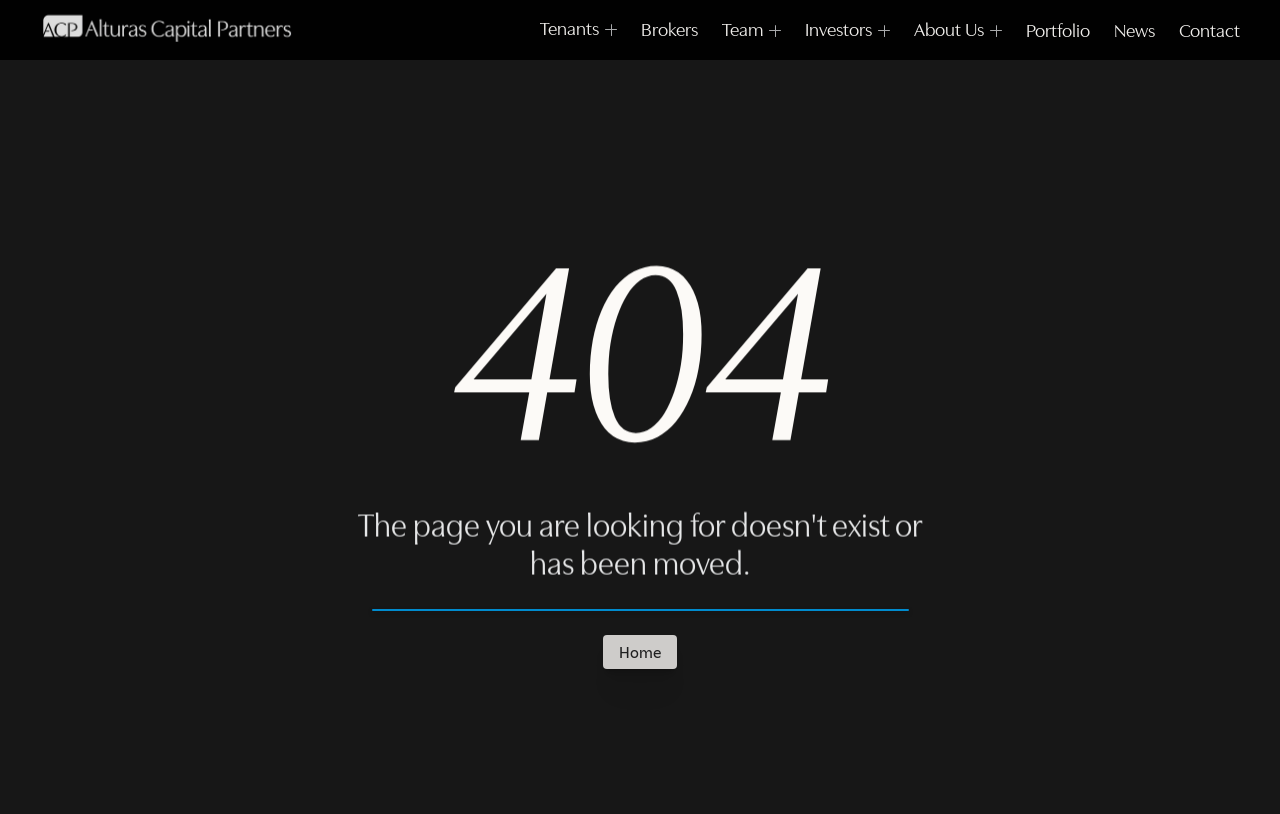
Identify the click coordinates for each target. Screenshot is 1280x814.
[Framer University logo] (166, 32)
